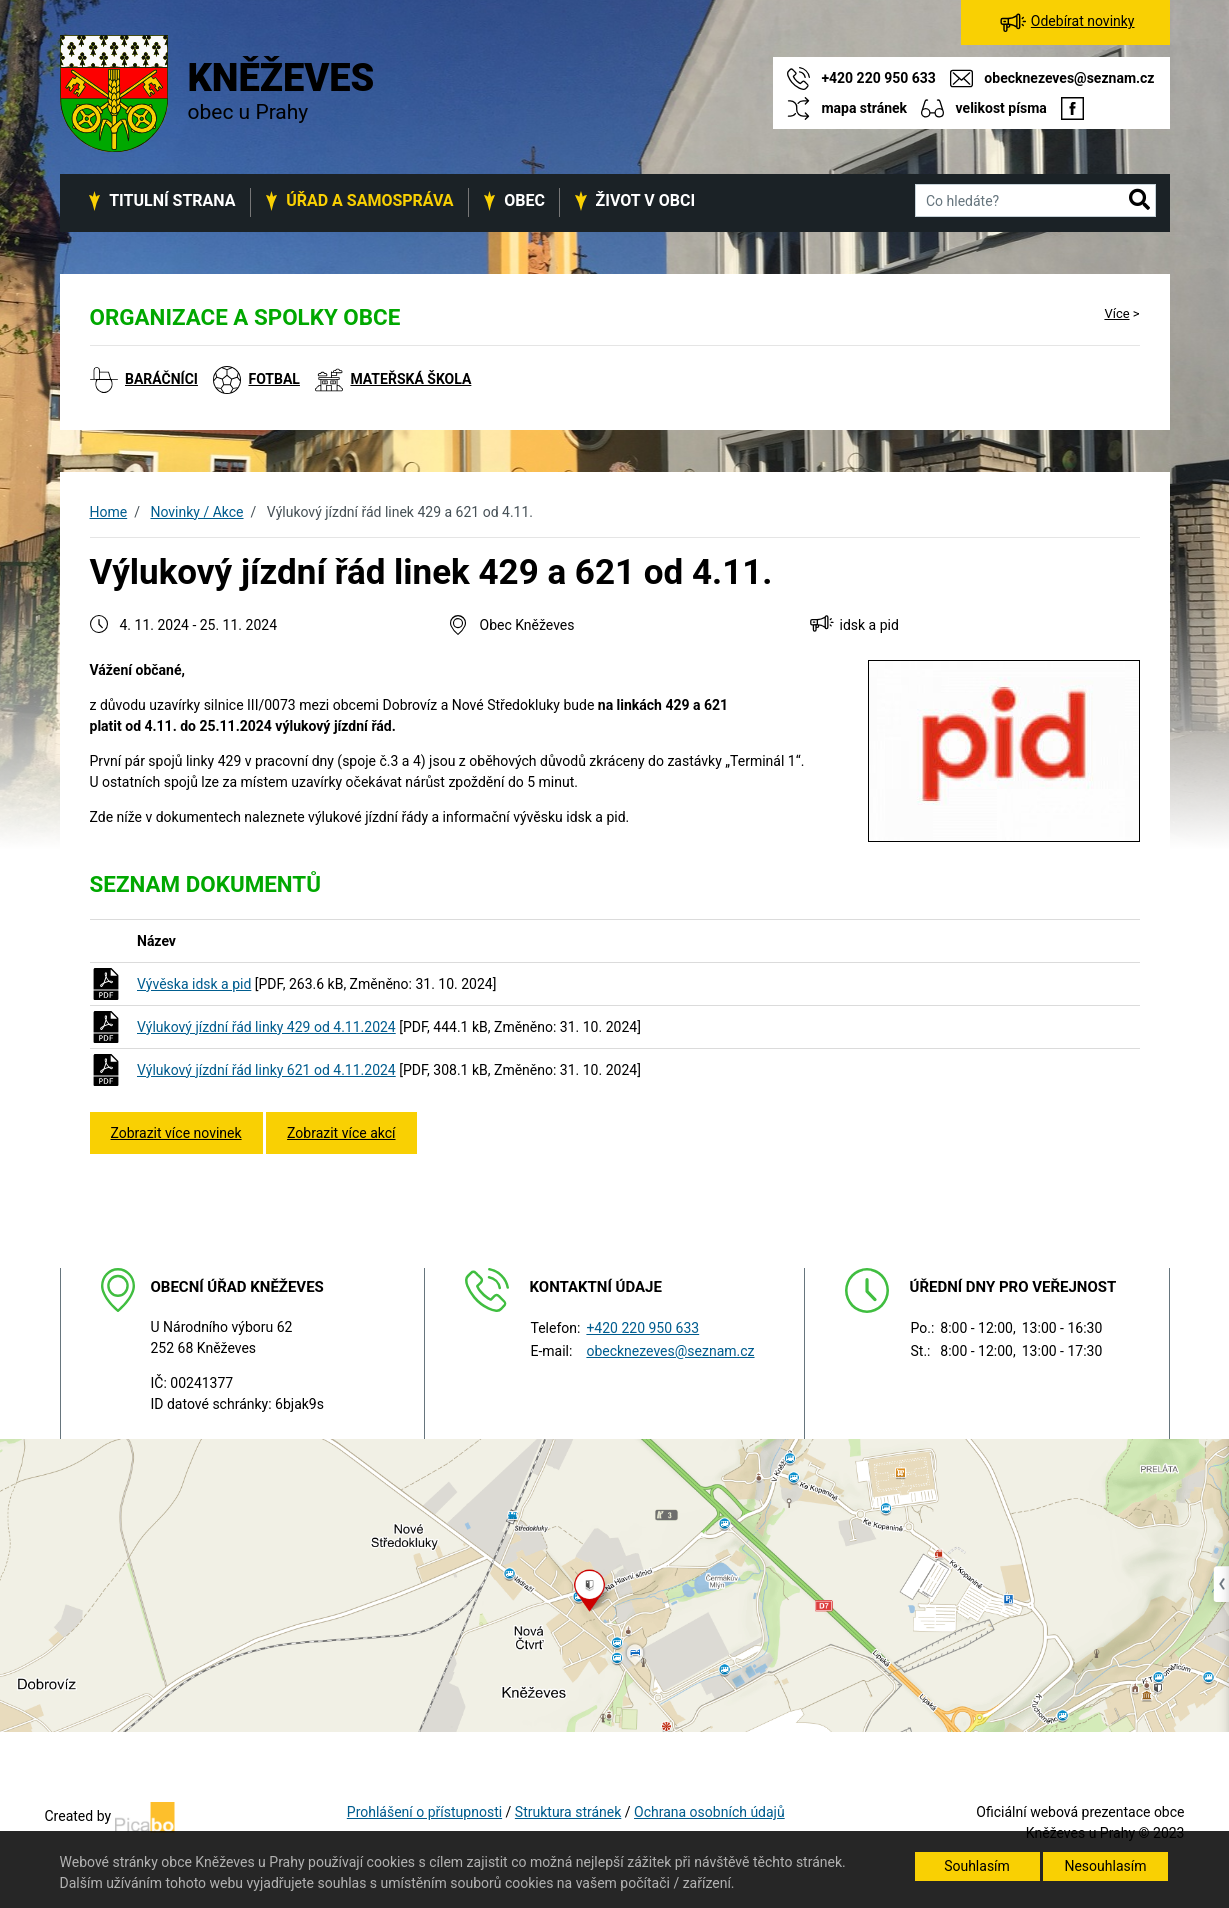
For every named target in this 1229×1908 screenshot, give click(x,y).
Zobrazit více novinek (176, 1133)
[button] (1139, 201)
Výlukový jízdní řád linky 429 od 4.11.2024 (266, 1027)
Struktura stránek (568, 1812)
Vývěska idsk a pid (194, 984)
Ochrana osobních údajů (709, 1812)
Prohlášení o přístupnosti (424, 1812)
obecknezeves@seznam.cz (670, 1351)
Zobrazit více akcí (341, 1133)
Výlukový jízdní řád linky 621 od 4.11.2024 (266, 1070)
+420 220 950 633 (642, 1328)
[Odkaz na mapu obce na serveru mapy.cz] (614, 1584)
